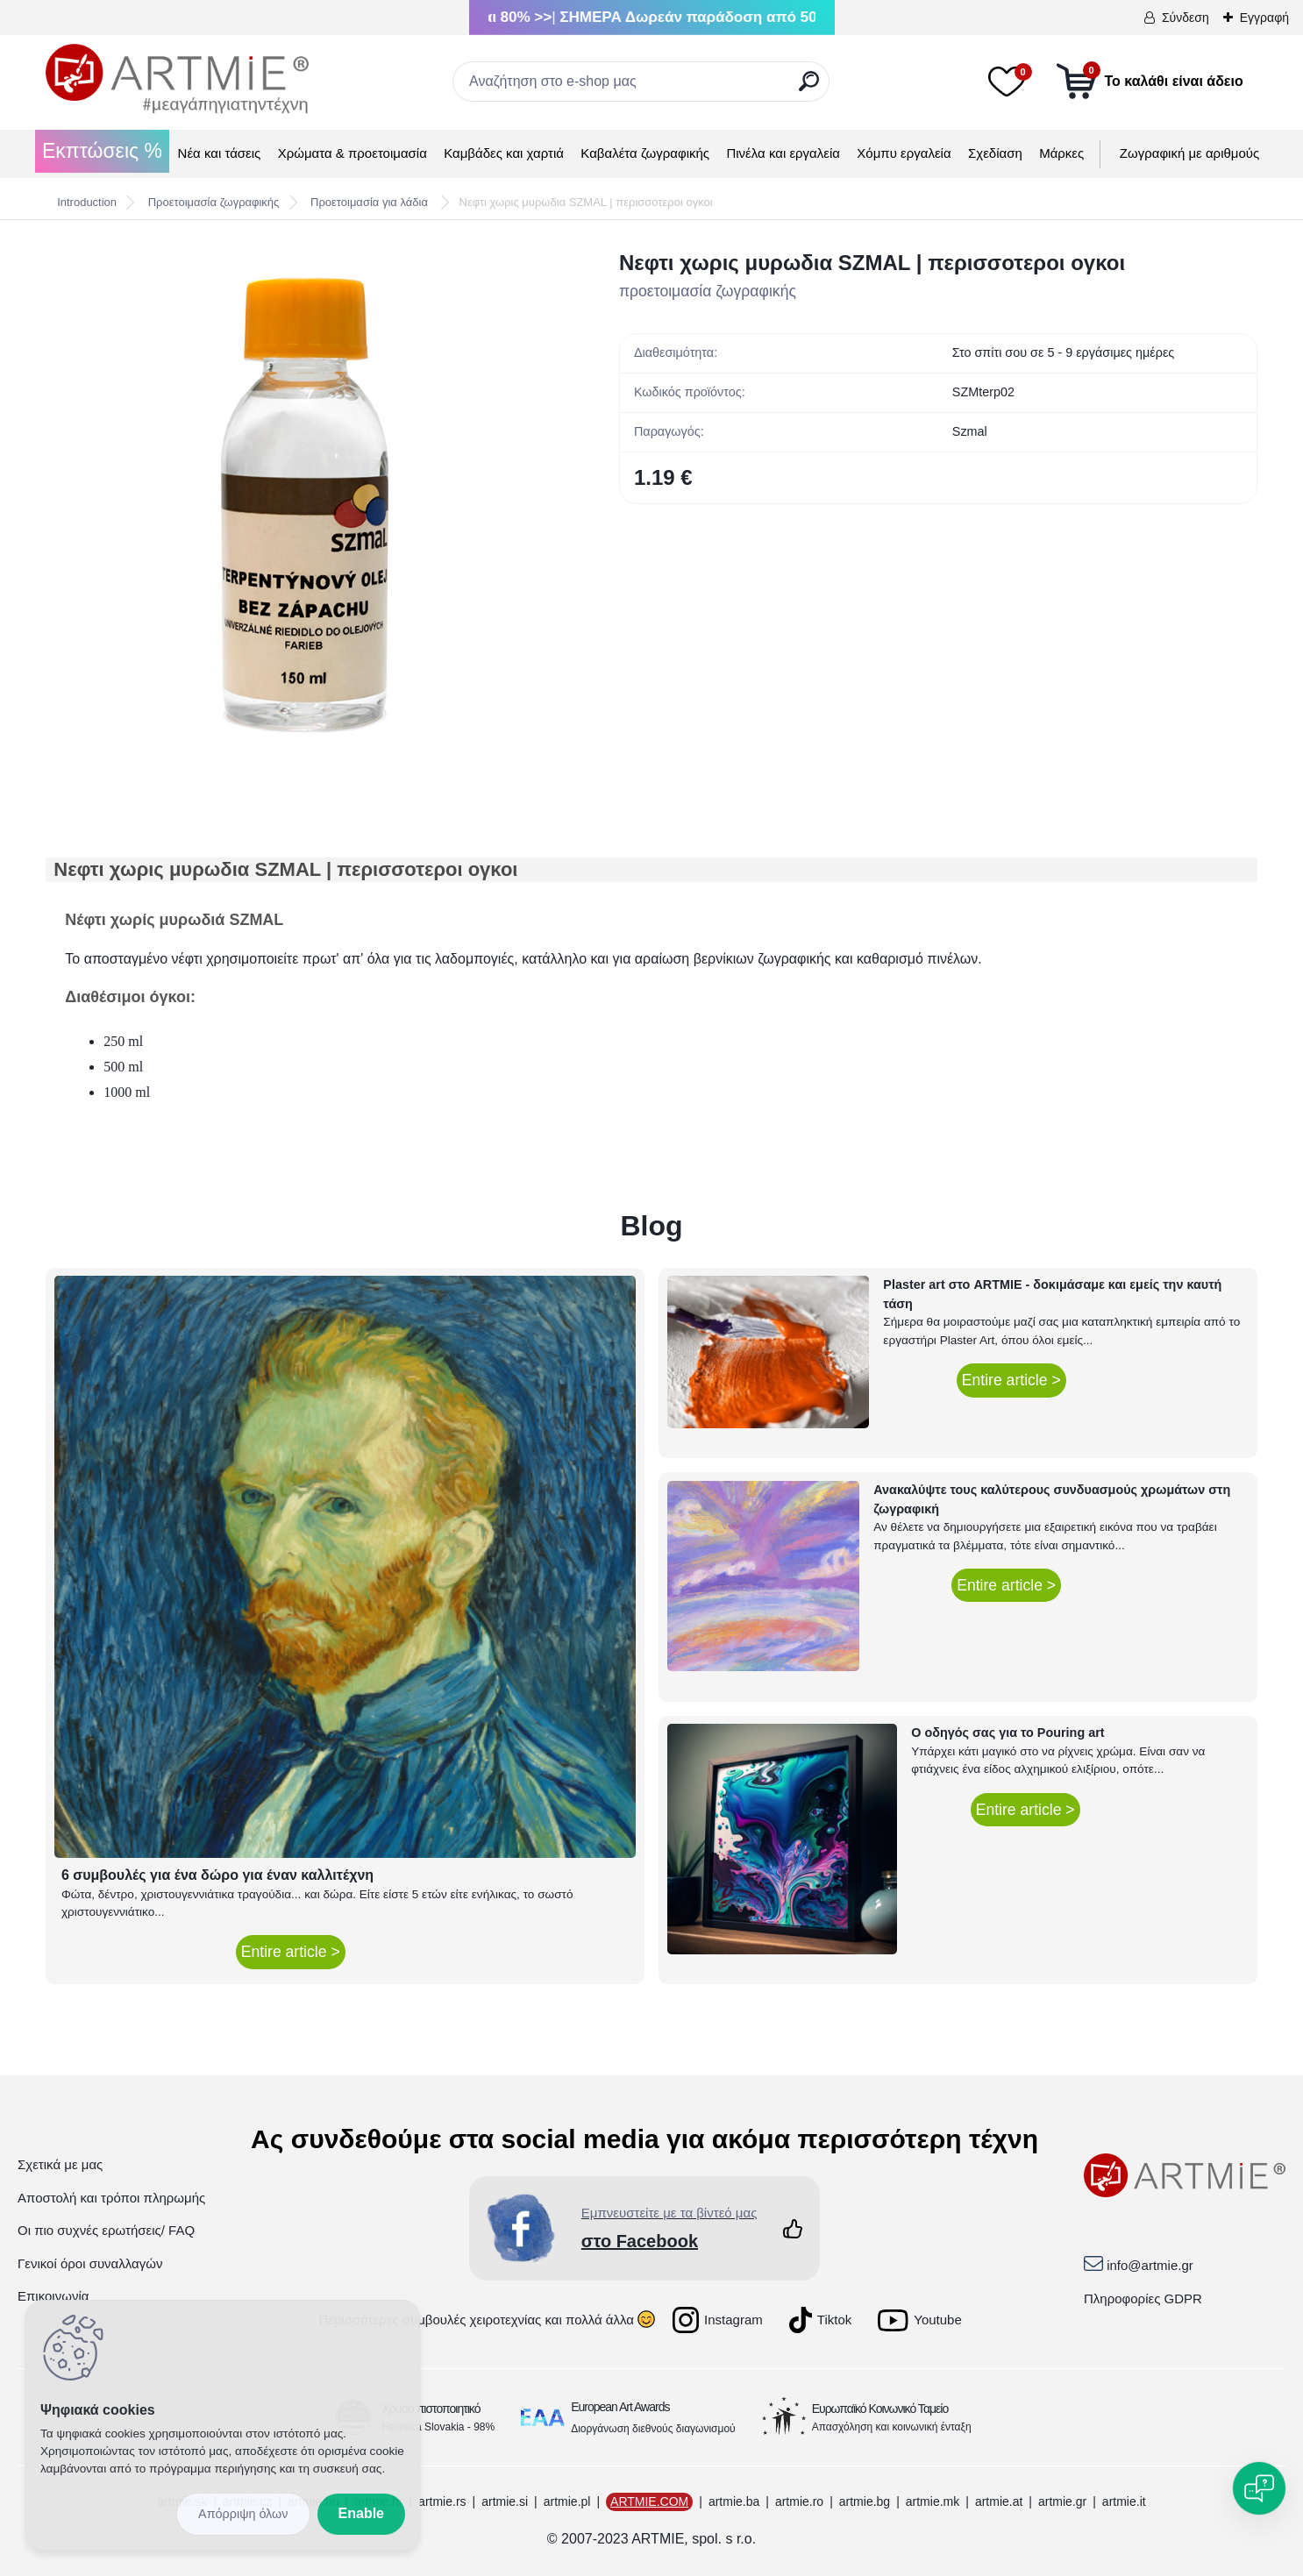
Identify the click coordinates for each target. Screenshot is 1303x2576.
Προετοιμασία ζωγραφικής (214, 202)
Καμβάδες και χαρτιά (504, 153)
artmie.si (504, 2501)
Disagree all (243, 2514)
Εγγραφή (1264, 18)
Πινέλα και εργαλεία (783, 153)
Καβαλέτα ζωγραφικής (644, 153)
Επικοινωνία (53, 2295)
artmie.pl (567, 2501)
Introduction (87, 202)
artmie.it (1124, 2501)
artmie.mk (932, 2501)
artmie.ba (733, 2501)
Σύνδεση (1185, 18)
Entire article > (290, 1951)
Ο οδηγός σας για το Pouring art (1007, 1733)
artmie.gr (1062, 2501)
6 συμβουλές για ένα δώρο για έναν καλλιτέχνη (217, 1875)
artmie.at (998, 2501)
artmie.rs (442, 2501)
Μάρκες (1061, 153)
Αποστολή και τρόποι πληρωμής (111, 2197)
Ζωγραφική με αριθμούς (1189, 153)
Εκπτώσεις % (102, 150)
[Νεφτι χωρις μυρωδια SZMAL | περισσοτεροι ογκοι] (304, 506)
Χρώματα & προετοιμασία (352, 153)
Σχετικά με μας (60, 2164)
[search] (809, 88)
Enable (361, 2513)
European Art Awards (620, 2407)
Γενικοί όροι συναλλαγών (90, 2263)
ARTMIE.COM (649, 2501)
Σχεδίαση (995, 153)
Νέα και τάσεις (219, 153)
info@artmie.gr (1150, 2265)
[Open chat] (1259, 2488)
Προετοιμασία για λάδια (370, 202)
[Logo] (177, 79)
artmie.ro (799, 2501)
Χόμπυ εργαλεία (904, 153)
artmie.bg (864, 2501)
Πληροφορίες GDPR (1143, 2298)
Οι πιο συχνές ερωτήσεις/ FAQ (106, 2230)
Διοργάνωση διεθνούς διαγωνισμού (653, 2429)
